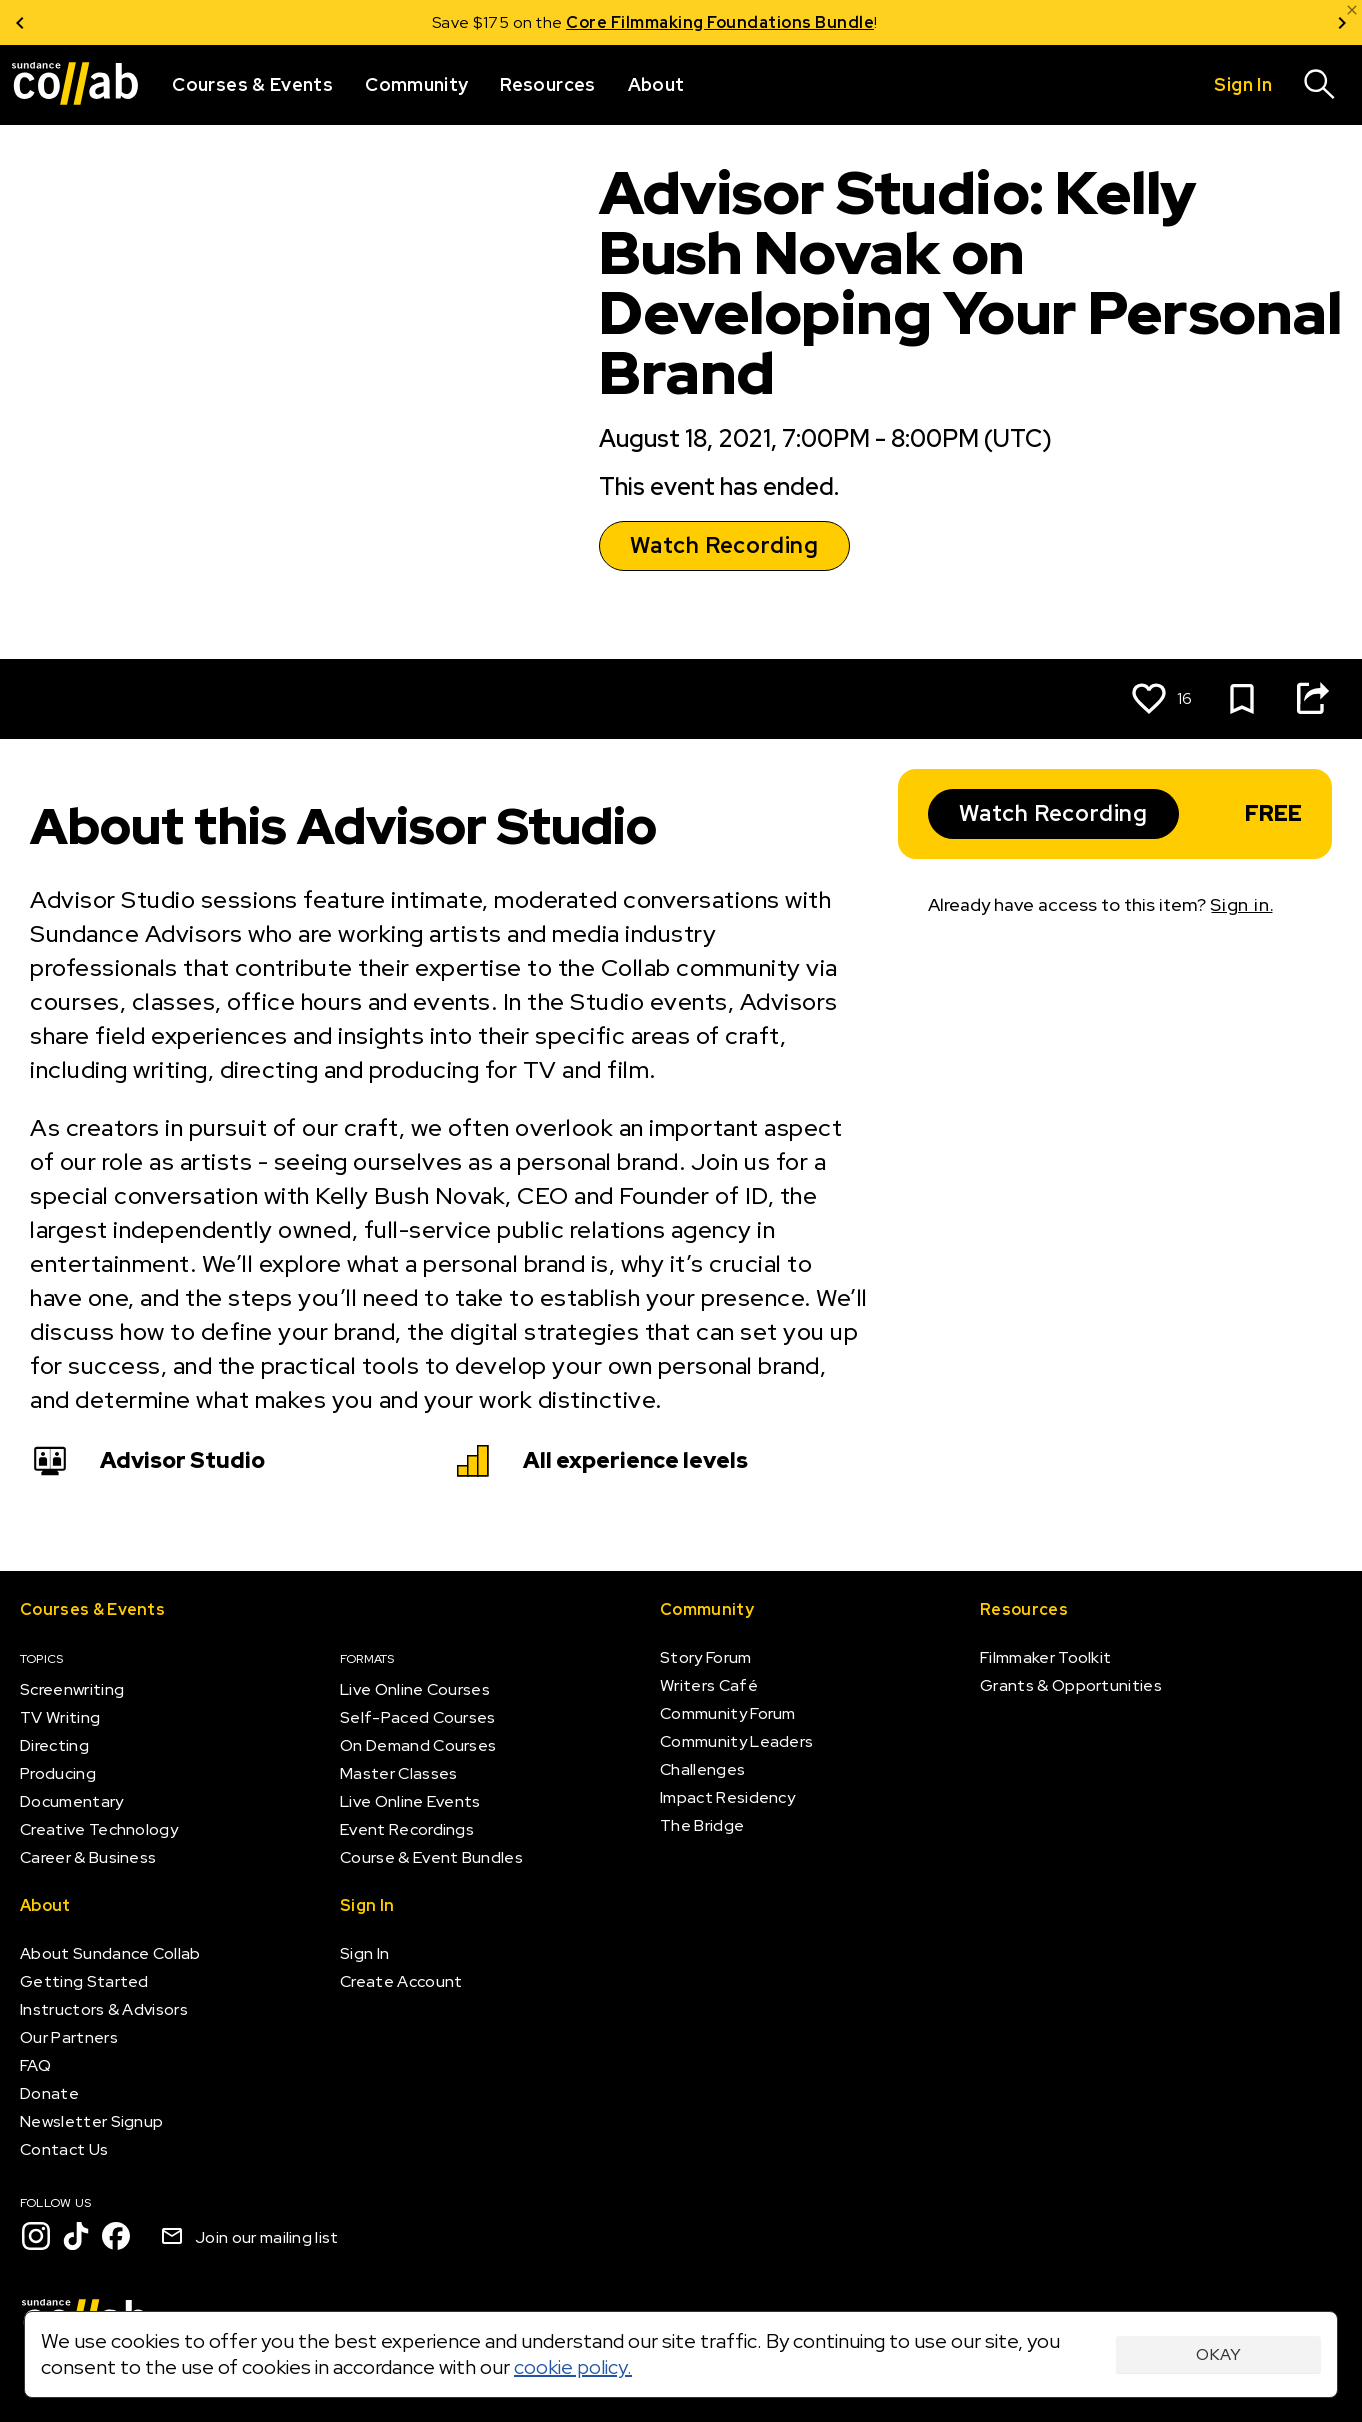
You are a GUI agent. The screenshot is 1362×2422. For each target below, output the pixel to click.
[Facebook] (116, 2236)
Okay (1218, 2354)
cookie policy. (573, 2367)
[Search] (1320, 85)
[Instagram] (36, 2236)
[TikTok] (76, 2236)
